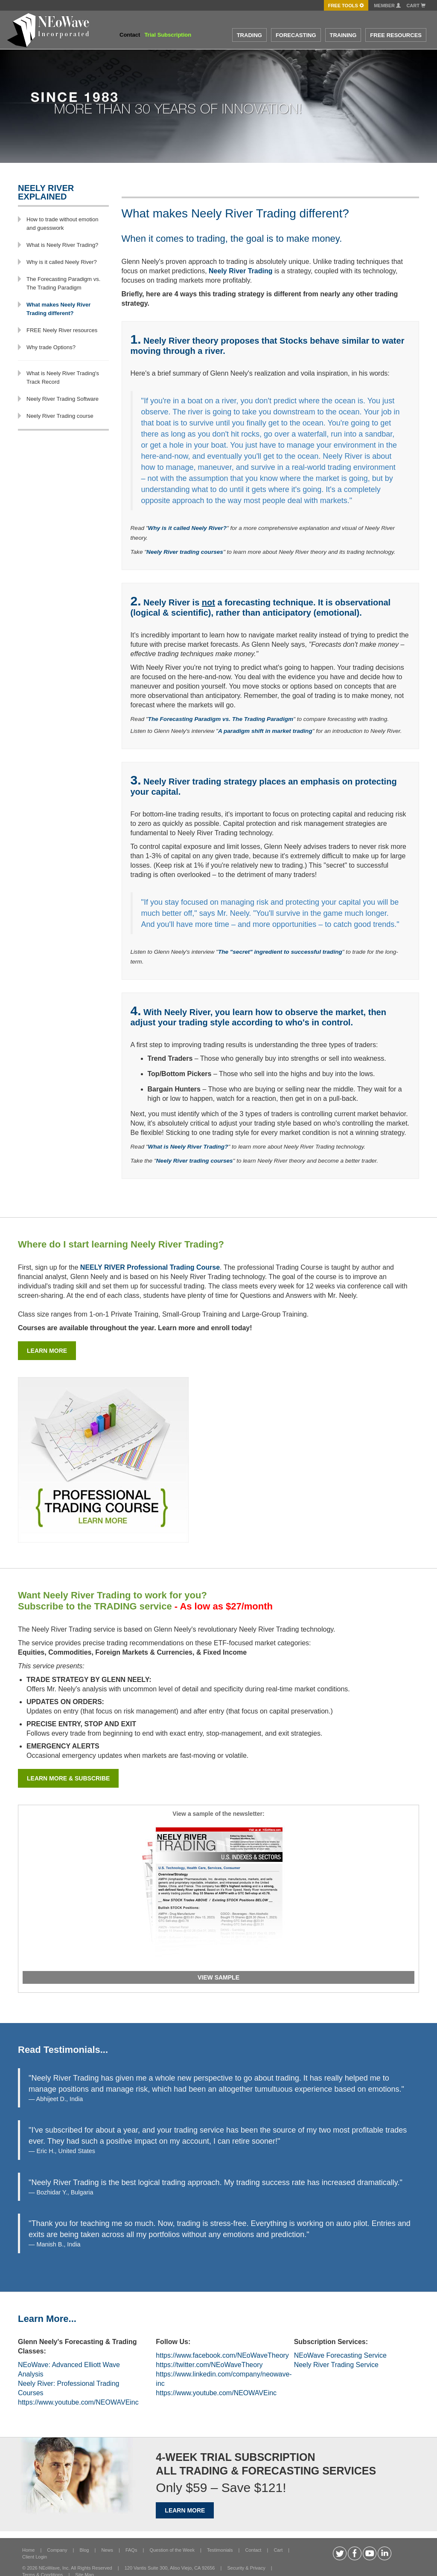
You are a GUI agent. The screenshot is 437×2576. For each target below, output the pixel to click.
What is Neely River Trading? (62, 245)
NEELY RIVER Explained (46, 192)
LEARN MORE (185, 2510)
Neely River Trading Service (336, 2364)
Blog (84, 2550)
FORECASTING (296, 35)
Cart (415, 5)
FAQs (131, 2550)
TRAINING (343, 35)
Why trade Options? (51, 347)
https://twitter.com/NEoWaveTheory (209, 2364)
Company (57, 2550)
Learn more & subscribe (68, 1778)
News (107, 2550)
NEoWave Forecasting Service (340, 2355)
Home (28, 2550)
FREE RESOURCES (396, 35)
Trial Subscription (167, 35)
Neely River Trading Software (62, 399)
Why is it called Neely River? (61, 262)
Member (387, 5)
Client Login (34, 2556)
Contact (129, 35)
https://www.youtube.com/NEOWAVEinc (78, 2402)
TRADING (249, 35)
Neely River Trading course (59, 416)
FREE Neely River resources (61, 330)
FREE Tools (346, 5)
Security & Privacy (246, 2567)
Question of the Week (172, 2550)
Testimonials (220, 2550)
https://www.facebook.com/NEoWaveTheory (222, 2355)
